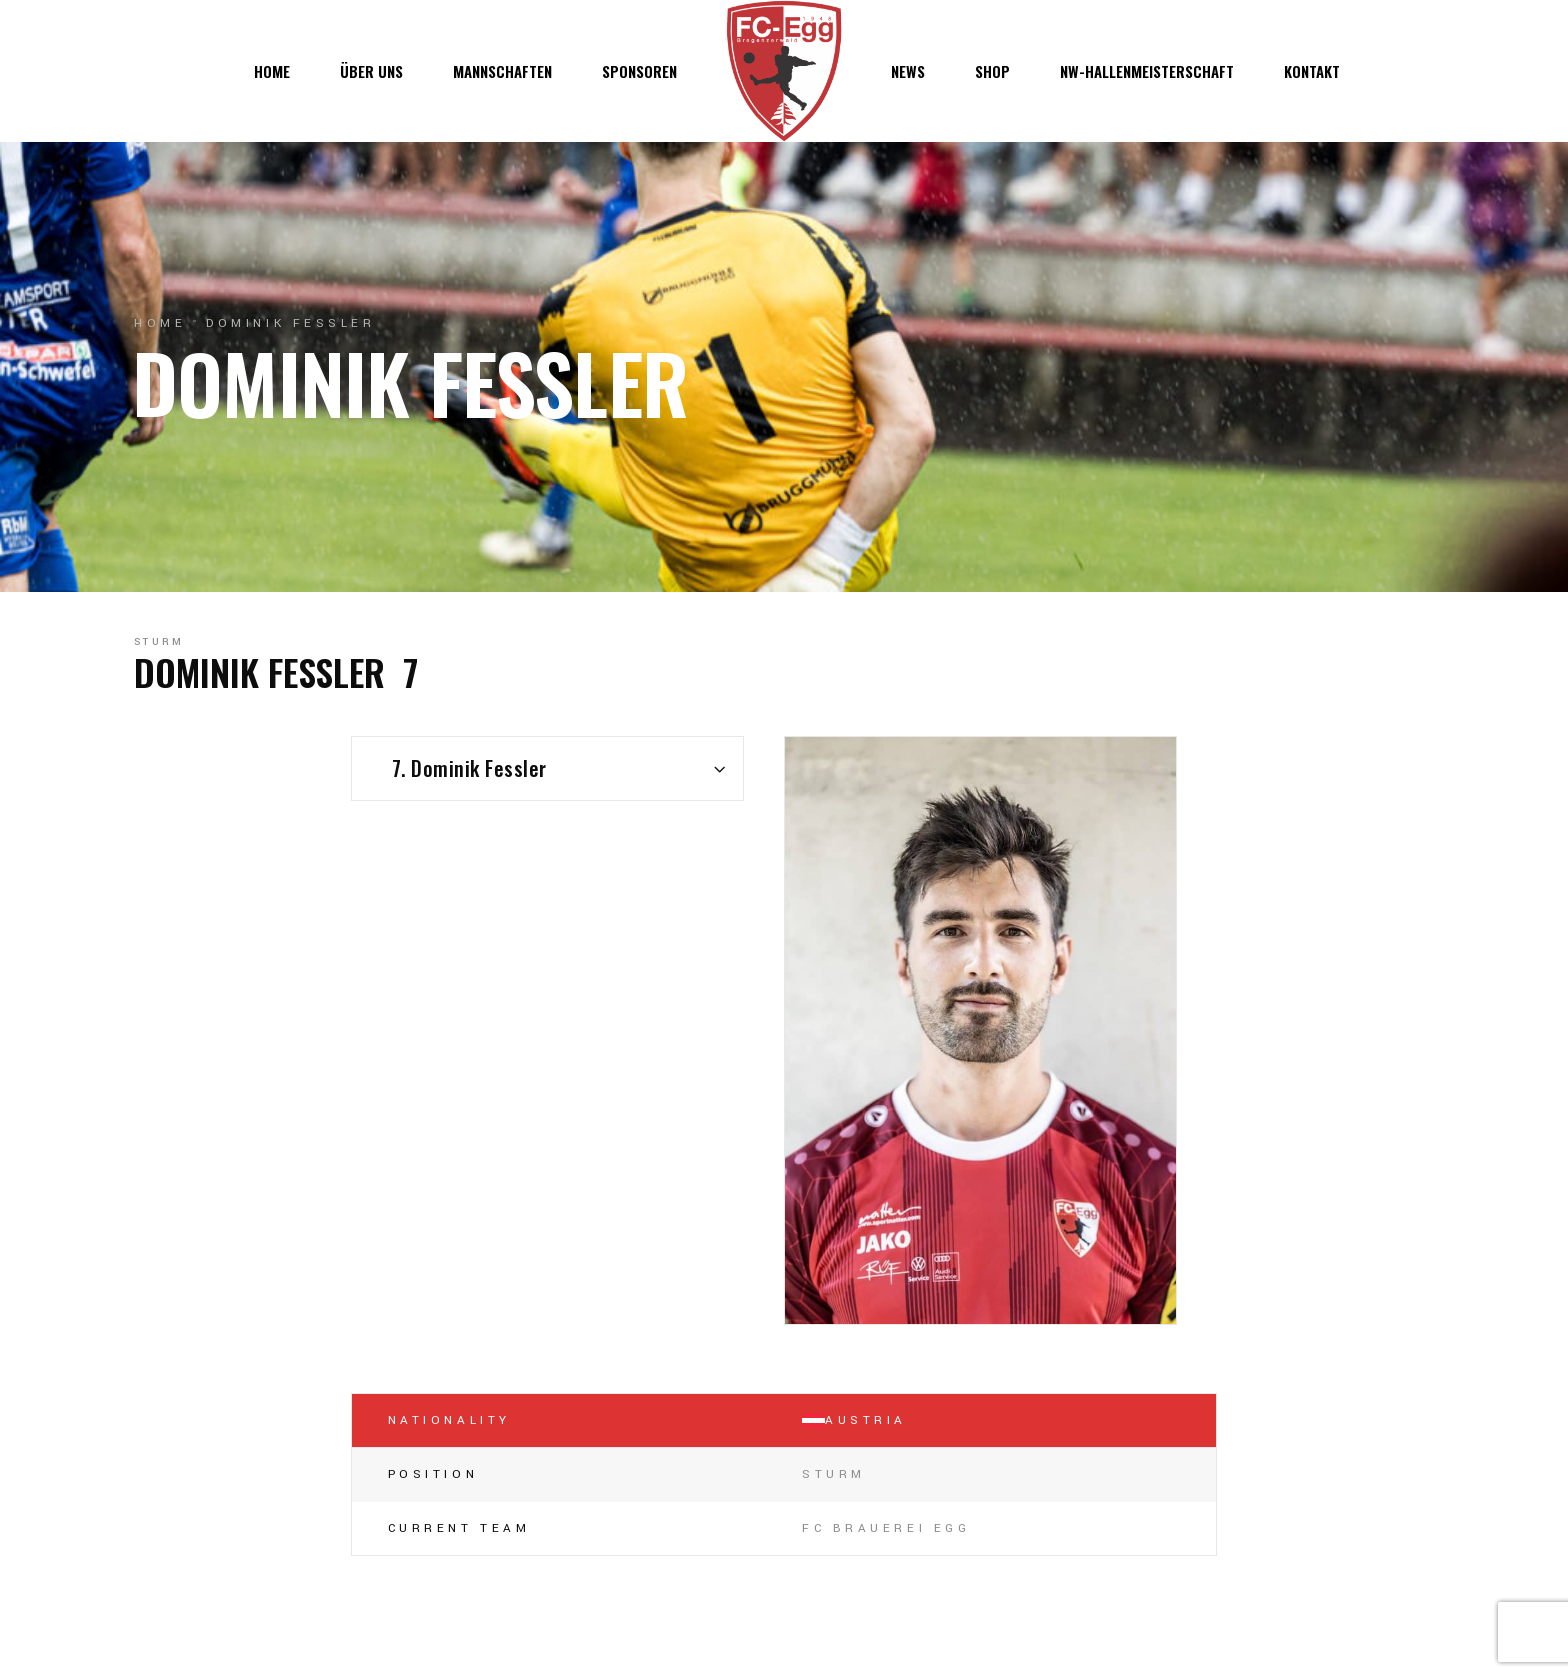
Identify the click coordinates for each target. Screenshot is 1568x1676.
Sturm (159, 642)
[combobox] (547, 768)
